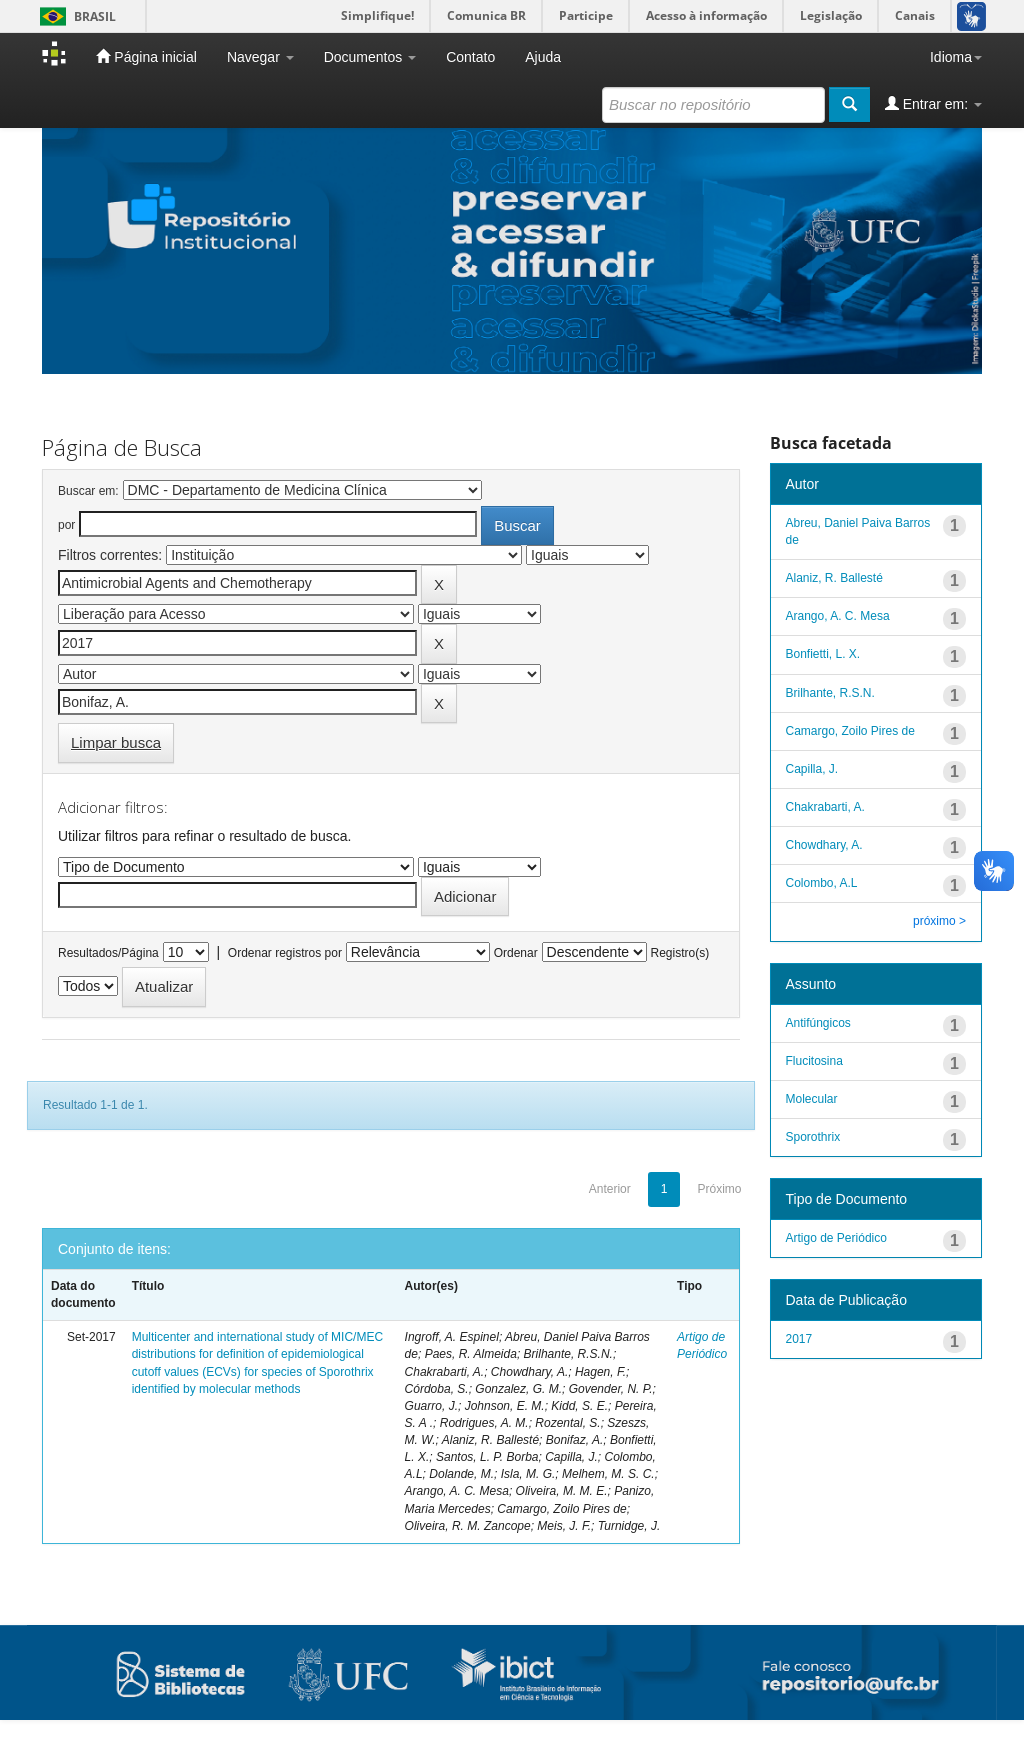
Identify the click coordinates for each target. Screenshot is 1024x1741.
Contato (470, 57)
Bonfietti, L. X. (823, 654)
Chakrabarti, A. (825, 807)
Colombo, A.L (822, 883)
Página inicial (146, 56)
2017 (799, 1339)
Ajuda (543, 57)
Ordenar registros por (285, 953)
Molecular (812, 1099)
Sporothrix (813, 1137)
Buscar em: (88, 491)
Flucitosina (816, 1061)
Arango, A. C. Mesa (838, 616)
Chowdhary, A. (824, 845)
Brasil (74, 16)
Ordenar (516, 953)
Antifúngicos (820, 1023)
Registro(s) (679, 953)
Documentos (370, 57)
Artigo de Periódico (836, 1238)
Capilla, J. (812, 769)
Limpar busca (116, 742)
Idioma (956, 57)
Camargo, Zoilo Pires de (850, 731)
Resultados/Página (108, 953)
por (66, 525)
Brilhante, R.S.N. (830, 693)
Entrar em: (933, 103)
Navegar (260, 57)
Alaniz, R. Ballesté (834, 578)
